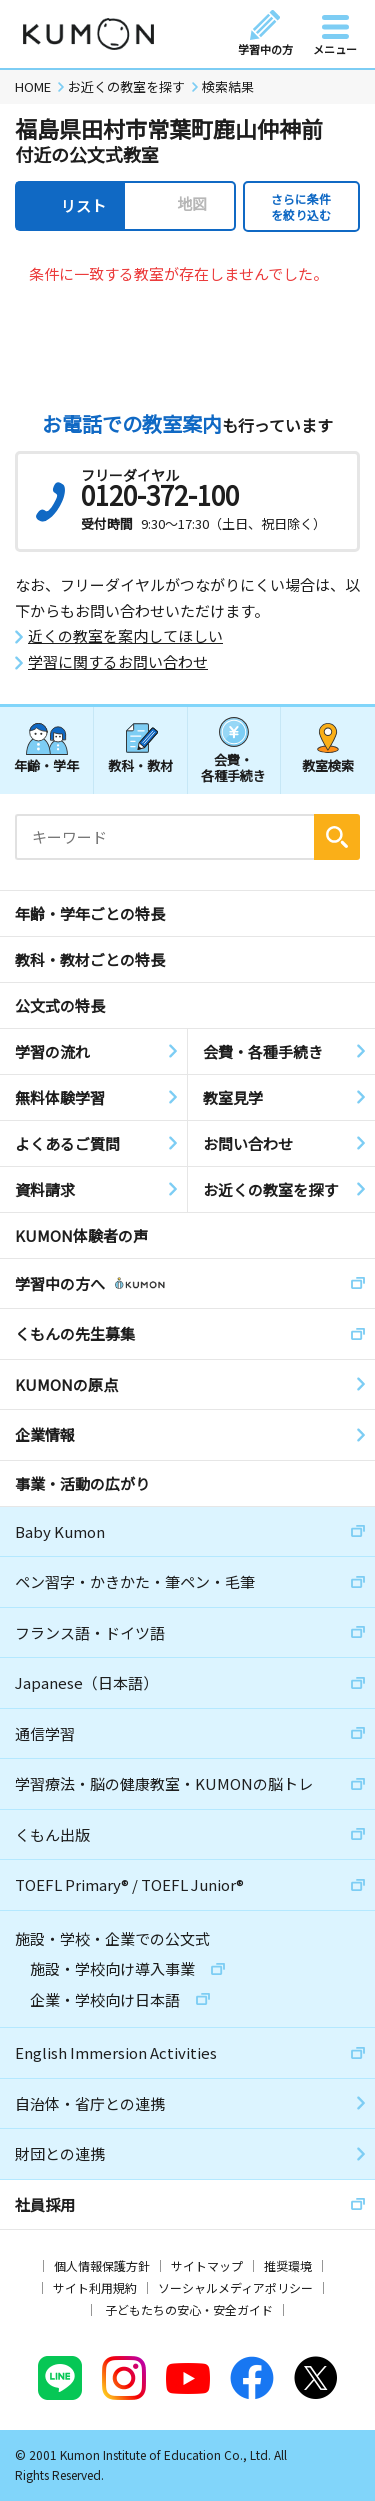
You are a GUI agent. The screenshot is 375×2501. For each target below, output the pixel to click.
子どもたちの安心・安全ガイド (189, 2309)
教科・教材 (140, 765)
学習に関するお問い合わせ (118, 662)
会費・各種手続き (233, 766)
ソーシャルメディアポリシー (235, 2287)
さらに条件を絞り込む (301, 206)
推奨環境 (288, 2265)
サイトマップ (207, 2265)
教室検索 (328, 765)
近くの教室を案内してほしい (125, 636)
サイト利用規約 (95, 2287)
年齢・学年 (46, 765)
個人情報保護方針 (102, 2265)
